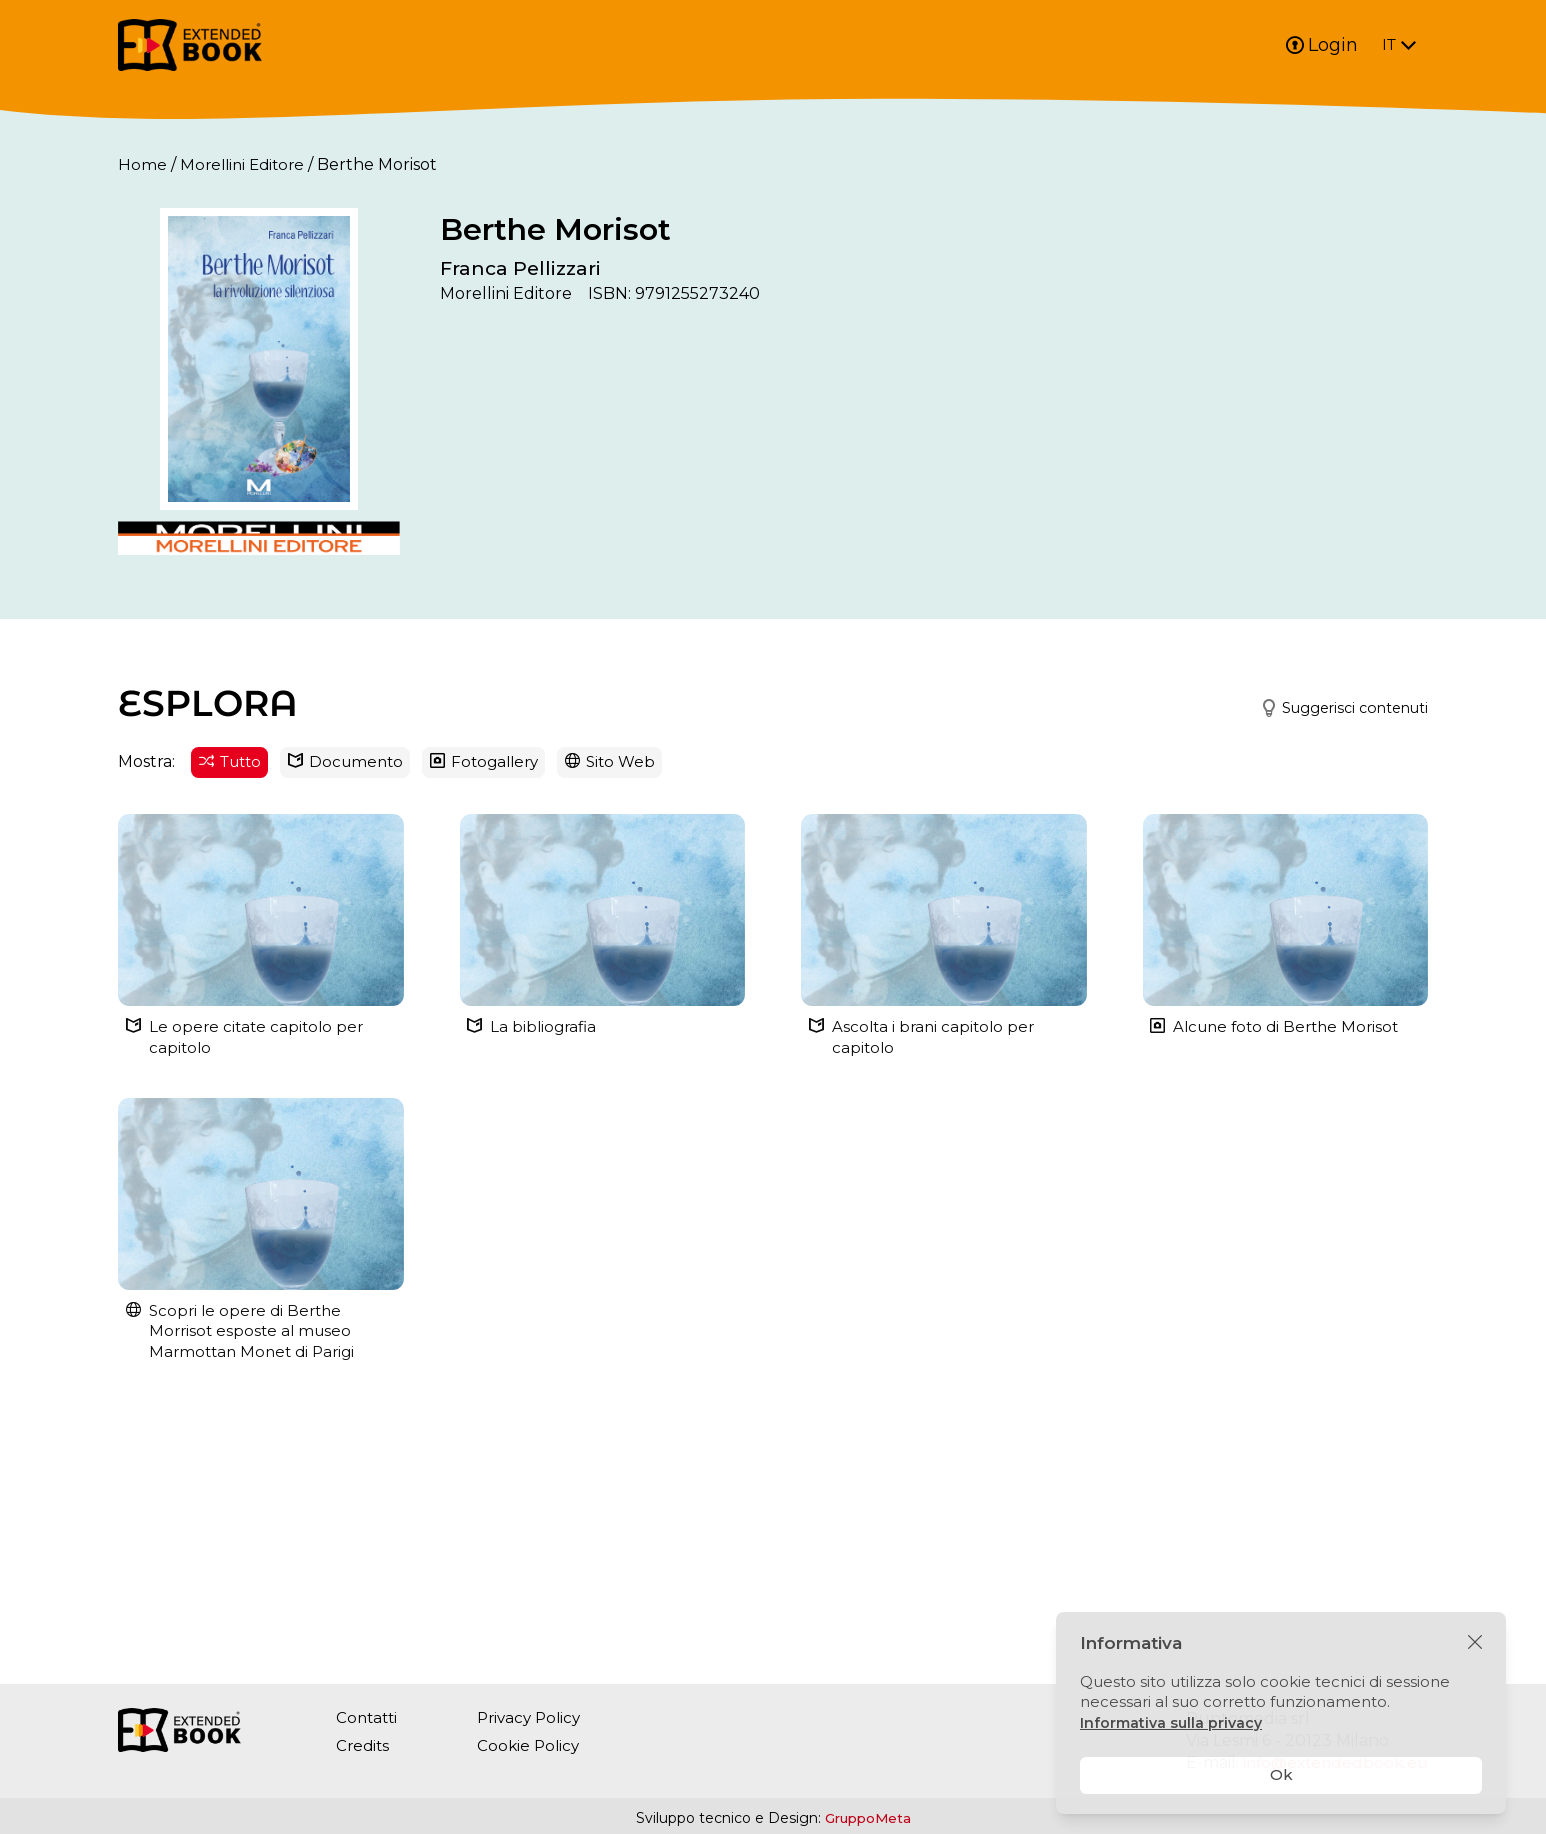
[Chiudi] (1475, 1643)
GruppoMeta (868, 1818)
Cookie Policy (534, 1745)
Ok (1281, 1774)
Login (1322, 45)
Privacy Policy (536, 1717)
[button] (1331, 930)
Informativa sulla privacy (1174, 1722)
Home (142, 164)
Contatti (368, 1717)
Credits (364, 1745)
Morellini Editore (246, 164)
